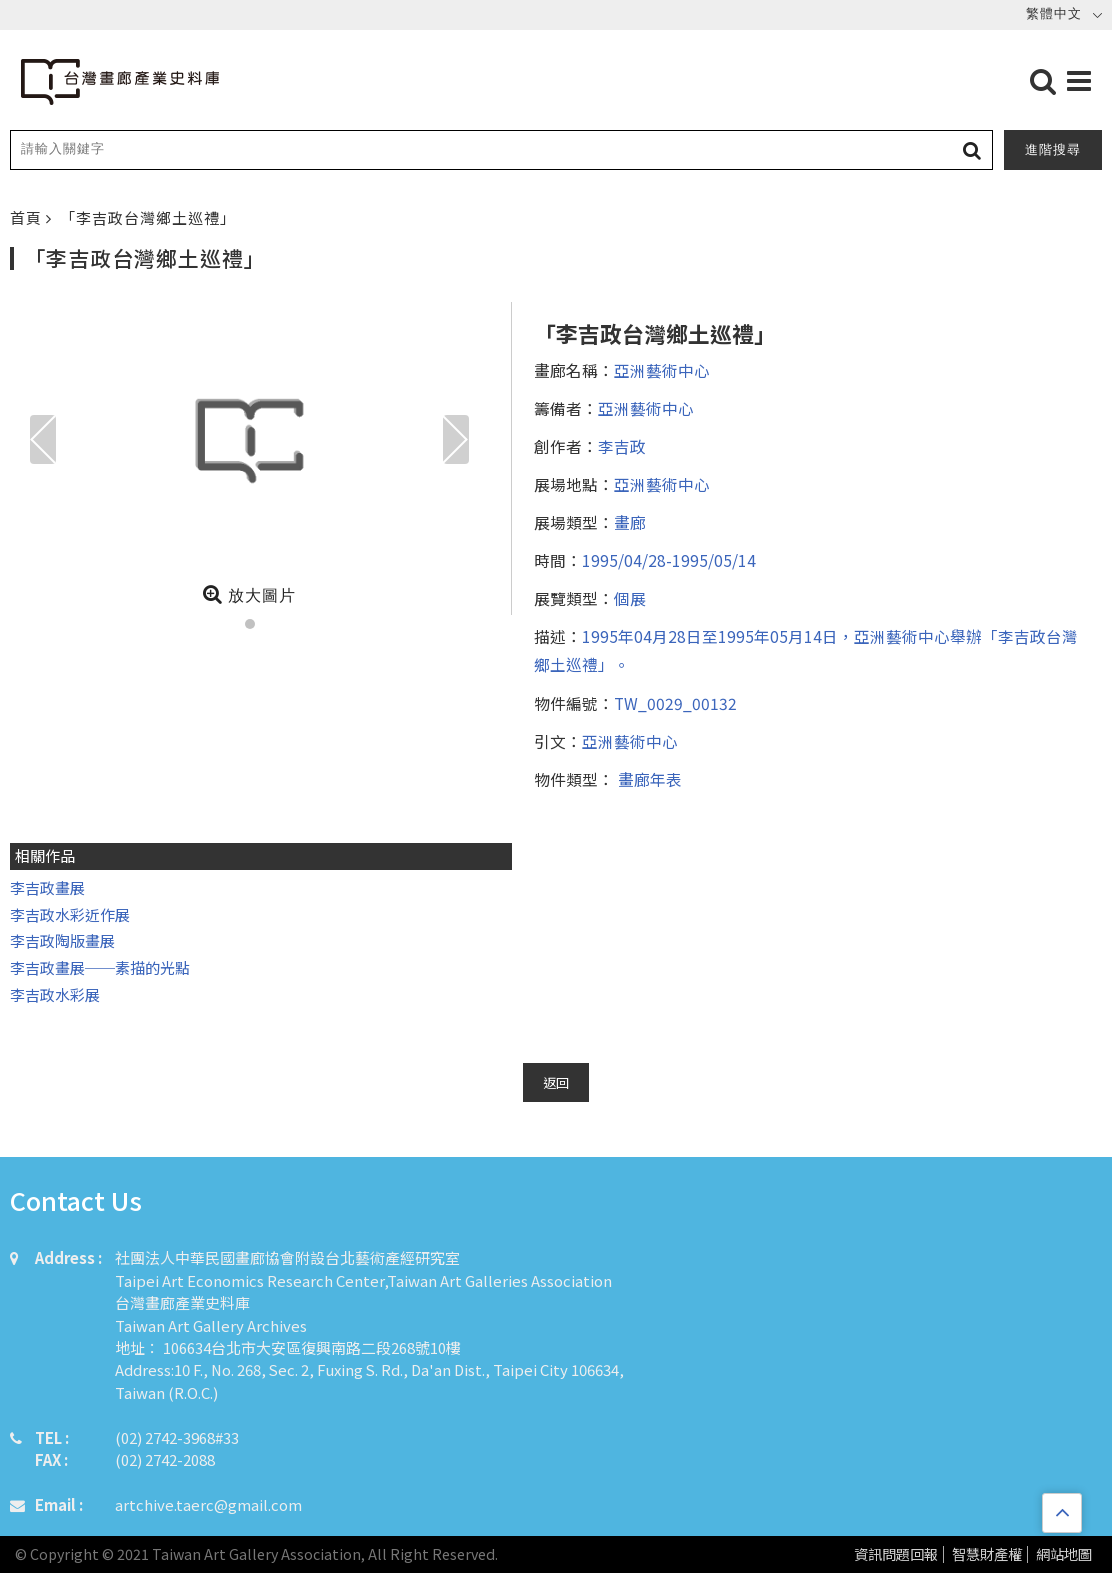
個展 (630, 598)
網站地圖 (1064, 1554)
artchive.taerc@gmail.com (208, 1504)
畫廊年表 (648, 779)
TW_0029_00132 (675, 703)
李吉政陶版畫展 (62, 940)
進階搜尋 (1053, 149)
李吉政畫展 (47, 887)
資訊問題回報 (896, 1554)
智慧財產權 (987, 1554)
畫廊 (630, 522)
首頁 (28, 217)
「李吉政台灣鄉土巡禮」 (148, 217)
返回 (556, 1082)
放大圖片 (249, 594)
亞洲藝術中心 (662, 370)
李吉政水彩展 (56, 994)
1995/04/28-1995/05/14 (669, 560)
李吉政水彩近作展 (70, 914)
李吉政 (622, 446)
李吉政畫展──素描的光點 (100, 967)
